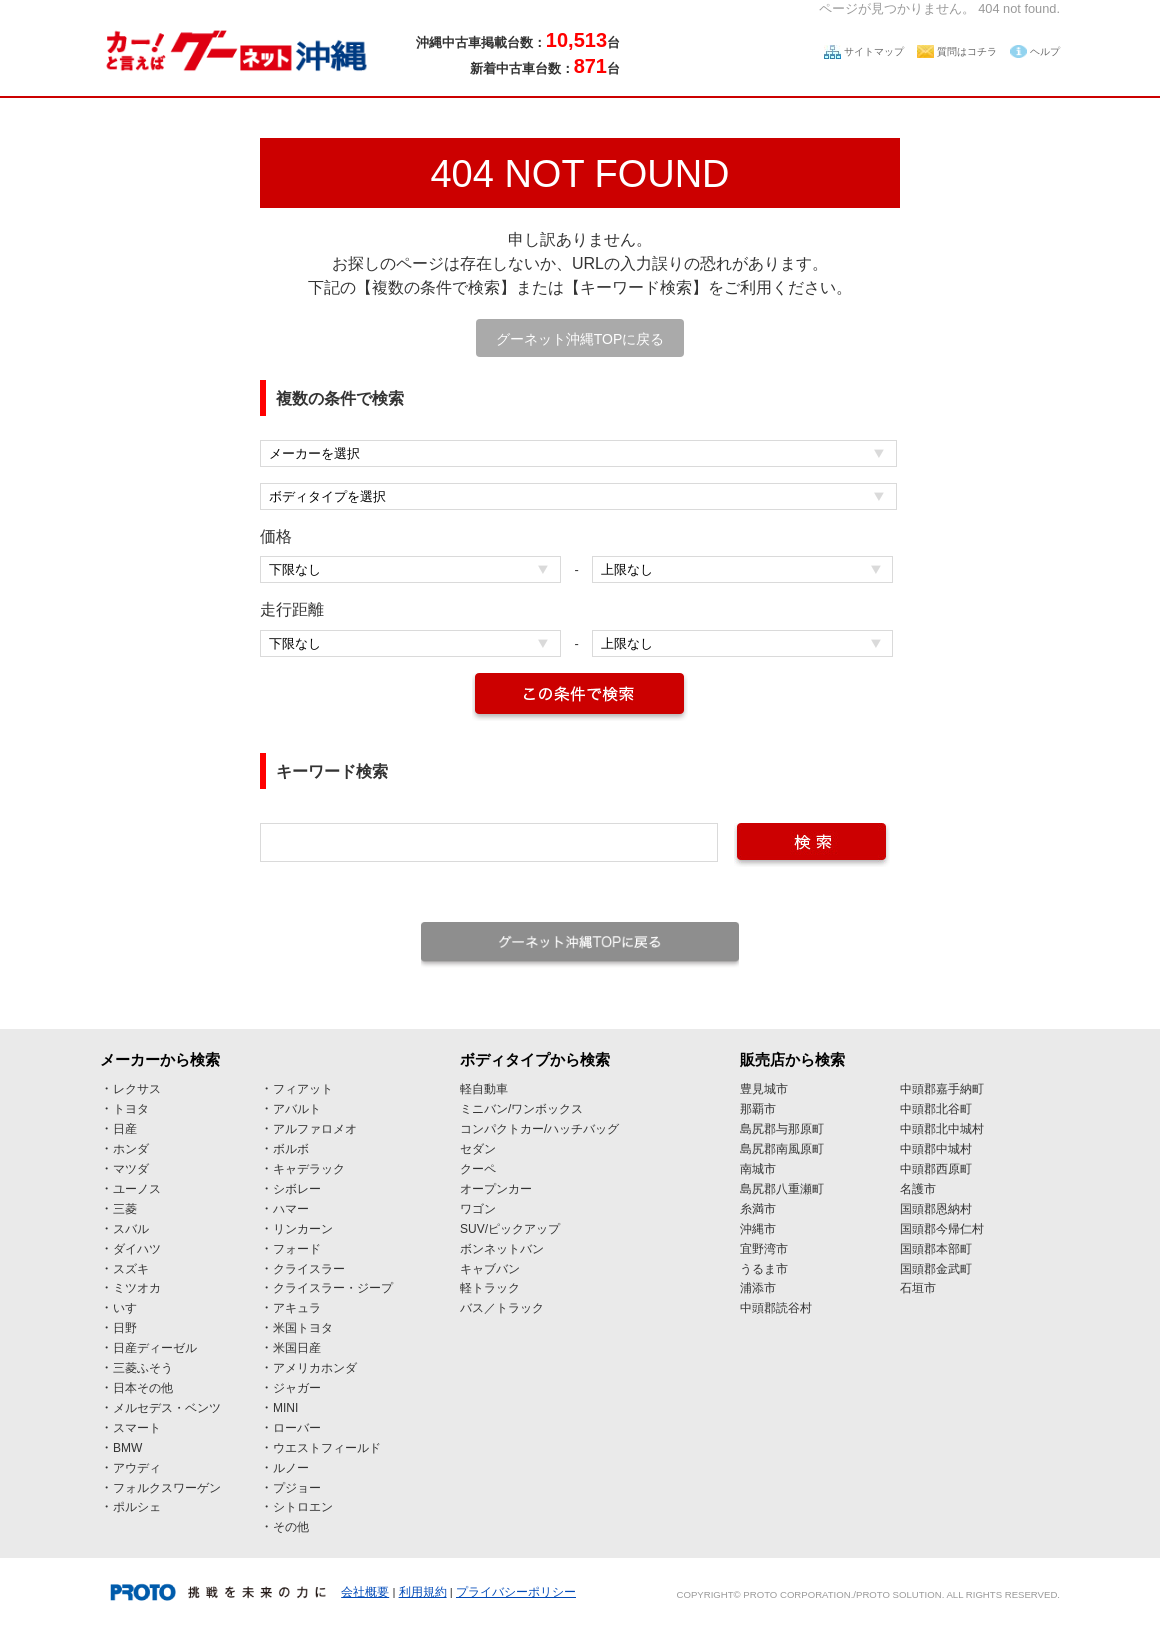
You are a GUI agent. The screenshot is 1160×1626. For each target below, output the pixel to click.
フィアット (303, 1089)
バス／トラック (502, 1308)
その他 (291, 1527)
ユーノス (137, 1189)
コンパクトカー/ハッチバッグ (539, 1129)
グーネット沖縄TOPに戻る (580, 339)
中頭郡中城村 (936, 1149)
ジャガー (297, 1388)
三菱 (125, 1209)
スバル (131, 1229)
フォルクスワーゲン (167, 1488)
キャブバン (490, 1269)
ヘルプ (1045, 51)
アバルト (297, 1109)
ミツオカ (137, 1288)
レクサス (137, 1089)
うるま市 (764, 1269)
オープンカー (496, 1189)
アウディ (137, 1468)
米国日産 (297, 1348)
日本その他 (143, 1388)
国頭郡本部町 (936, 1249)
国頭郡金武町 (936, 1269)
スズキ (131, 1269)
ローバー (297, 1428)
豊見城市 (764, 1089)
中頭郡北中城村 (942, 1129)
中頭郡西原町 (936, 1169)
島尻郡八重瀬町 (782, 1189)
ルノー (291, 1468)
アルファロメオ (315, 1129)
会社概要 (365, 1592)
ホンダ (131, 1149)
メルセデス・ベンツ (167, 1408)
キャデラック (309, 1169)
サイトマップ (874, 51)
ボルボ (291, 1149)
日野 (125, 1328)
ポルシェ (137, 1507)
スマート (137, 1428)
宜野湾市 (764, 1249)
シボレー (297, 1189)
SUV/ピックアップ (510, 1229)
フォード (297, 1249)
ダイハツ (137, 1249)
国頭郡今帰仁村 (942, 1229)
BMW (127, 1448)
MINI (285, 1408)
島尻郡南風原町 (782, 1149)
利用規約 (423, 1592)
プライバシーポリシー (516, 1592)
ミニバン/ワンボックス (521, 1109)
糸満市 (758, 1209)
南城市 (758, 1169)
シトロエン (303, 1507)
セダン (478, 1149)
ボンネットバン (502, 1249)
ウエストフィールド (327, 1448)
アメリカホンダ (315, 1368)
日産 (125, 1129)
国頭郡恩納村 (936, 1209)
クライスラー (309, 1269)
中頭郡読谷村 (776, 1308)
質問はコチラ (967, 51)
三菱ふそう (143, 1368)
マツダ (131, 1169)
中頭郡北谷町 (936, 1109)
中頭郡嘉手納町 (942, 1089)
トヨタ (131, 1109)
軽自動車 (484, 1089)
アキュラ (297, 1308)
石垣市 (918, 1288)
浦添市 (758, 1288)
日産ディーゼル (155, 1348)
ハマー (291, 1209)
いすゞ (131, 1308)
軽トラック (490, 1288)
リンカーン (303, 1229)
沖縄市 (758, 1229)
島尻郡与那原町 (782, 1129)
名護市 (918, 1189)
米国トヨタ (303, 1328)
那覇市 (758, 1109)
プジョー (297, 1488)
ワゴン (478, 1209)
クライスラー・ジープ (333, 1288)
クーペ (478, 1169)
